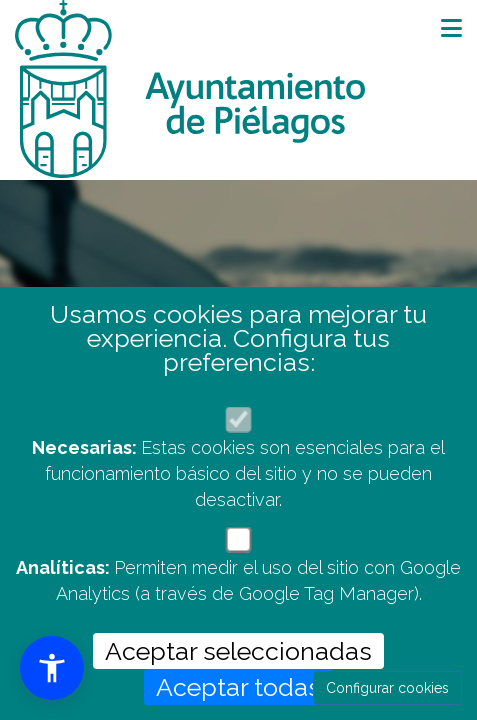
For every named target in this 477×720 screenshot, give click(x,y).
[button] (52, 668)
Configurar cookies (387, 688)
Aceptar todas (238, 687)
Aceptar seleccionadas (238, 651)
